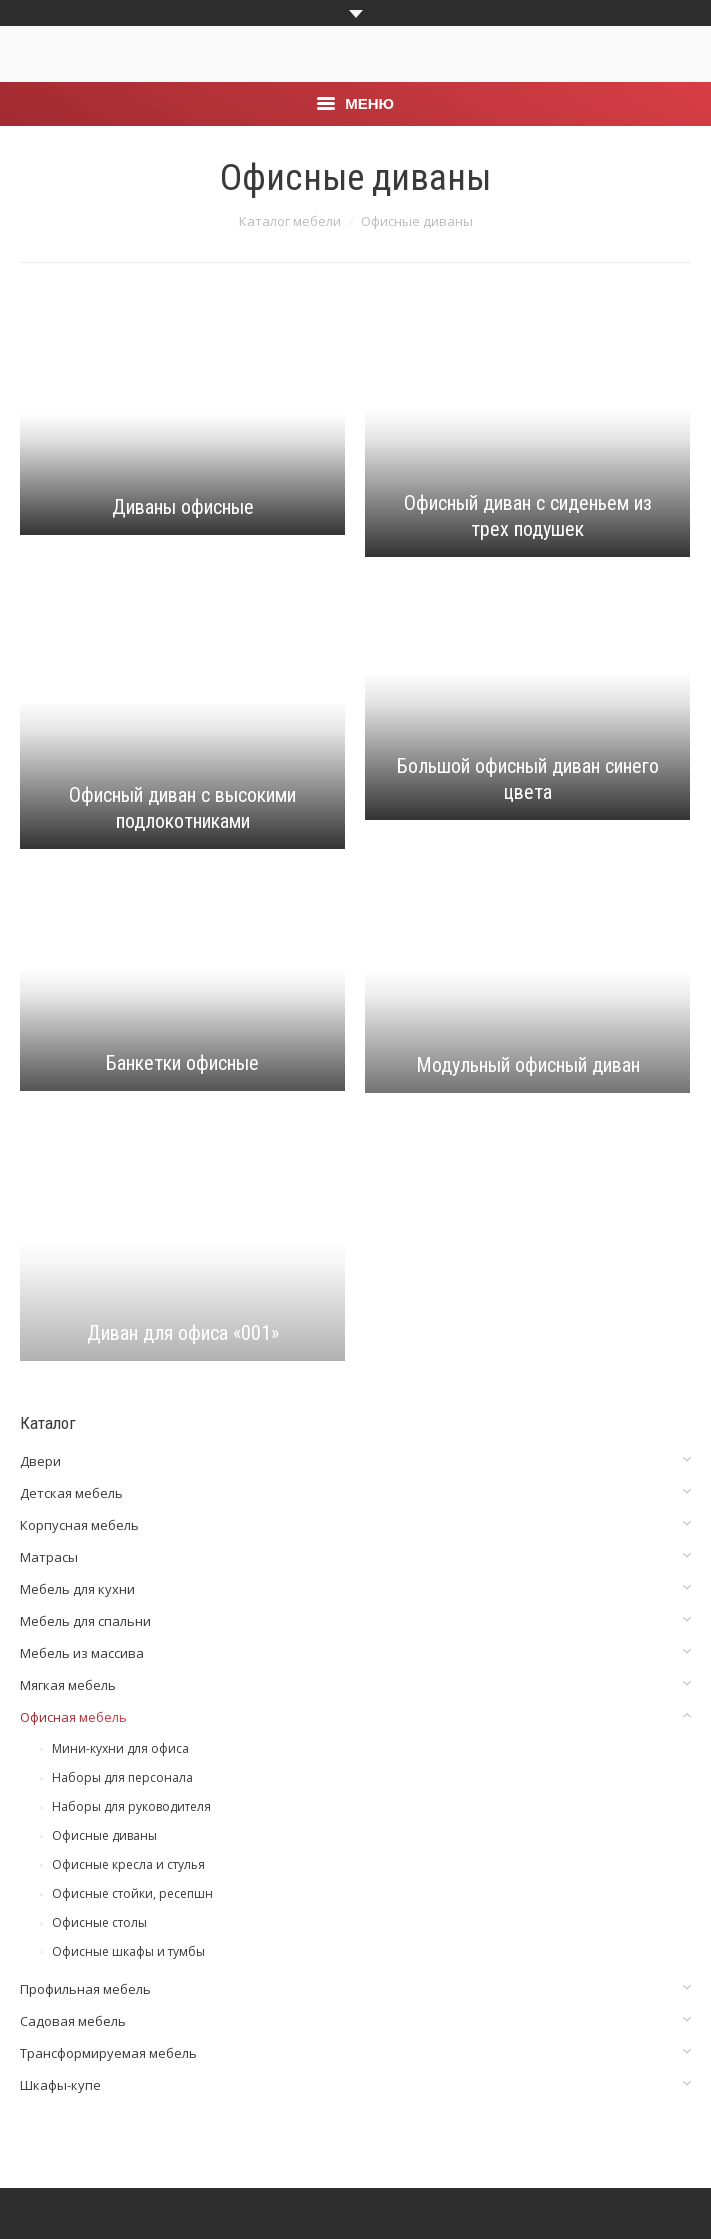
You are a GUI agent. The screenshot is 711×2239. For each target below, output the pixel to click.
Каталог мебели (290, 221)
